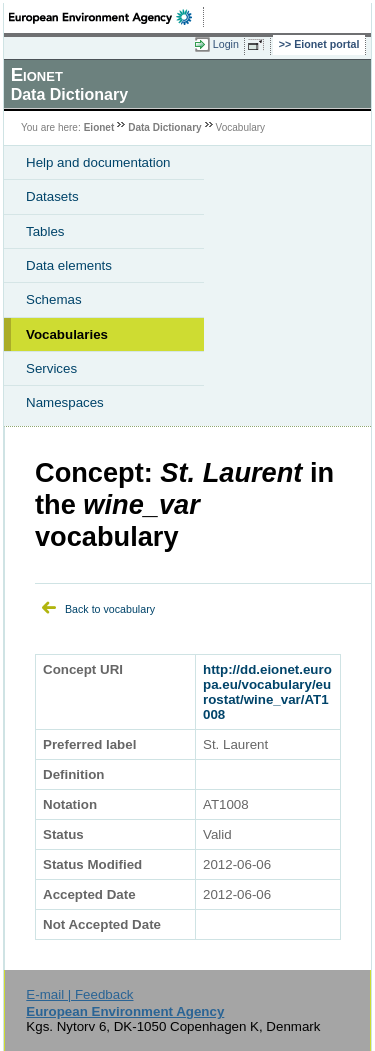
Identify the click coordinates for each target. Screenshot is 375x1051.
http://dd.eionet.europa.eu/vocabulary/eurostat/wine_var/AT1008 (267, 692)
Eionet (99, 127)
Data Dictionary (164, 127)
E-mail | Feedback (79, 994)
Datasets (52, 196)
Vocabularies (67, 334)
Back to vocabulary (110, 609)
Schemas (54, 299)
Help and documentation (98, 162)
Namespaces (65, 402)
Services (51, 368)
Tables (45, 231)
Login (226, 44)
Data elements (69, 265)
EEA (106, 17)
